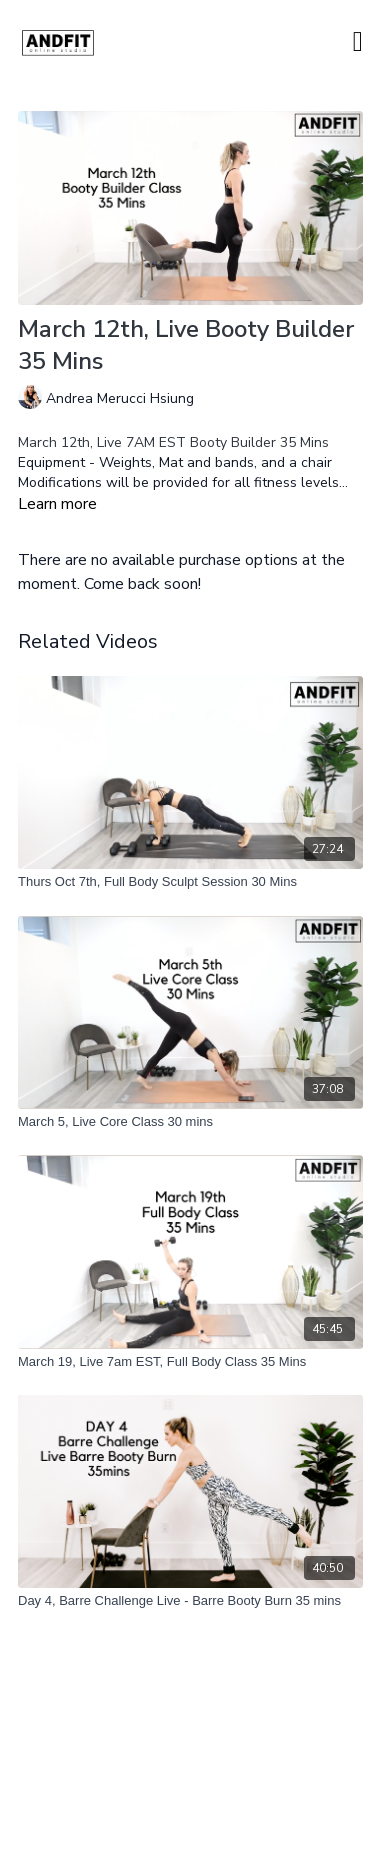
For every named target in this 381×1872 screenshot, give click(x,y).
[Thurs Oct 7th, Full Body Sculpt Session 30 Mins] (190, 882)
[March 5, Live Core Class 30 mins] (190, 1122)
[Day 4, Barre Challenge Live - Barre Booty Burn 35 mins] (190, 1601)
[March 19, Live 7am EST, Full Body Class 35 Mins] (190, 1362)
